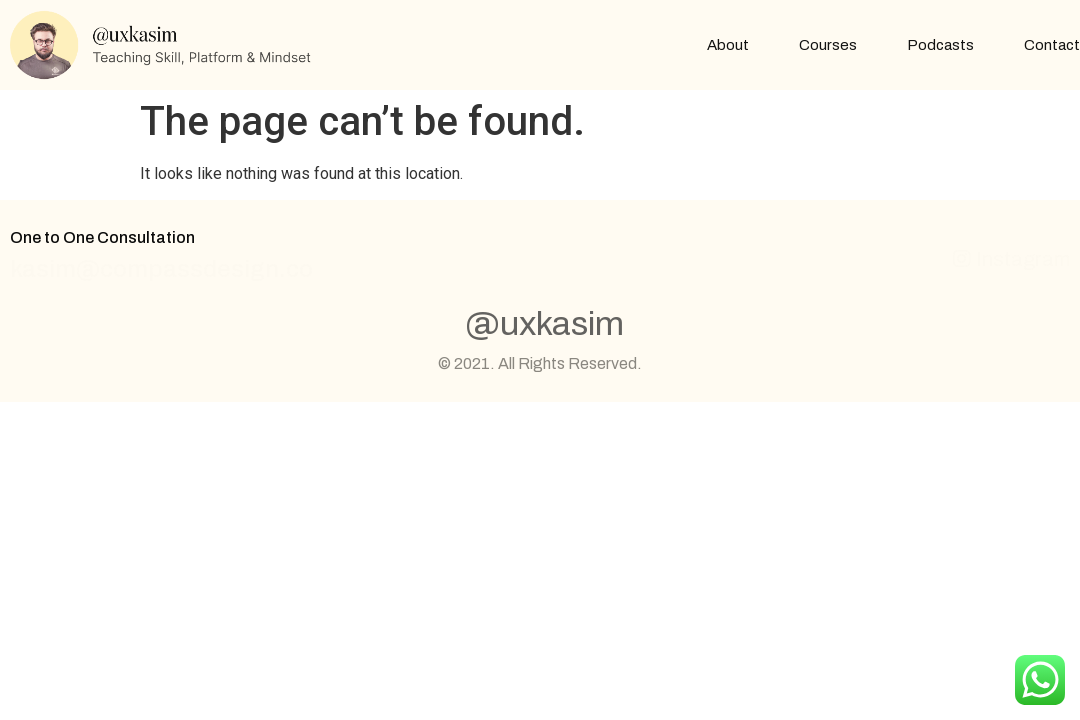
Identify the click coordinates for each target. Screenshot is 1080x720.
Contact (1052, 45)
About (728, 45)
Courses (828, 45)
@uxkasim (544, 323)
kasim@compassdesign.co (161, 269)
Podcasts (940, 45)
